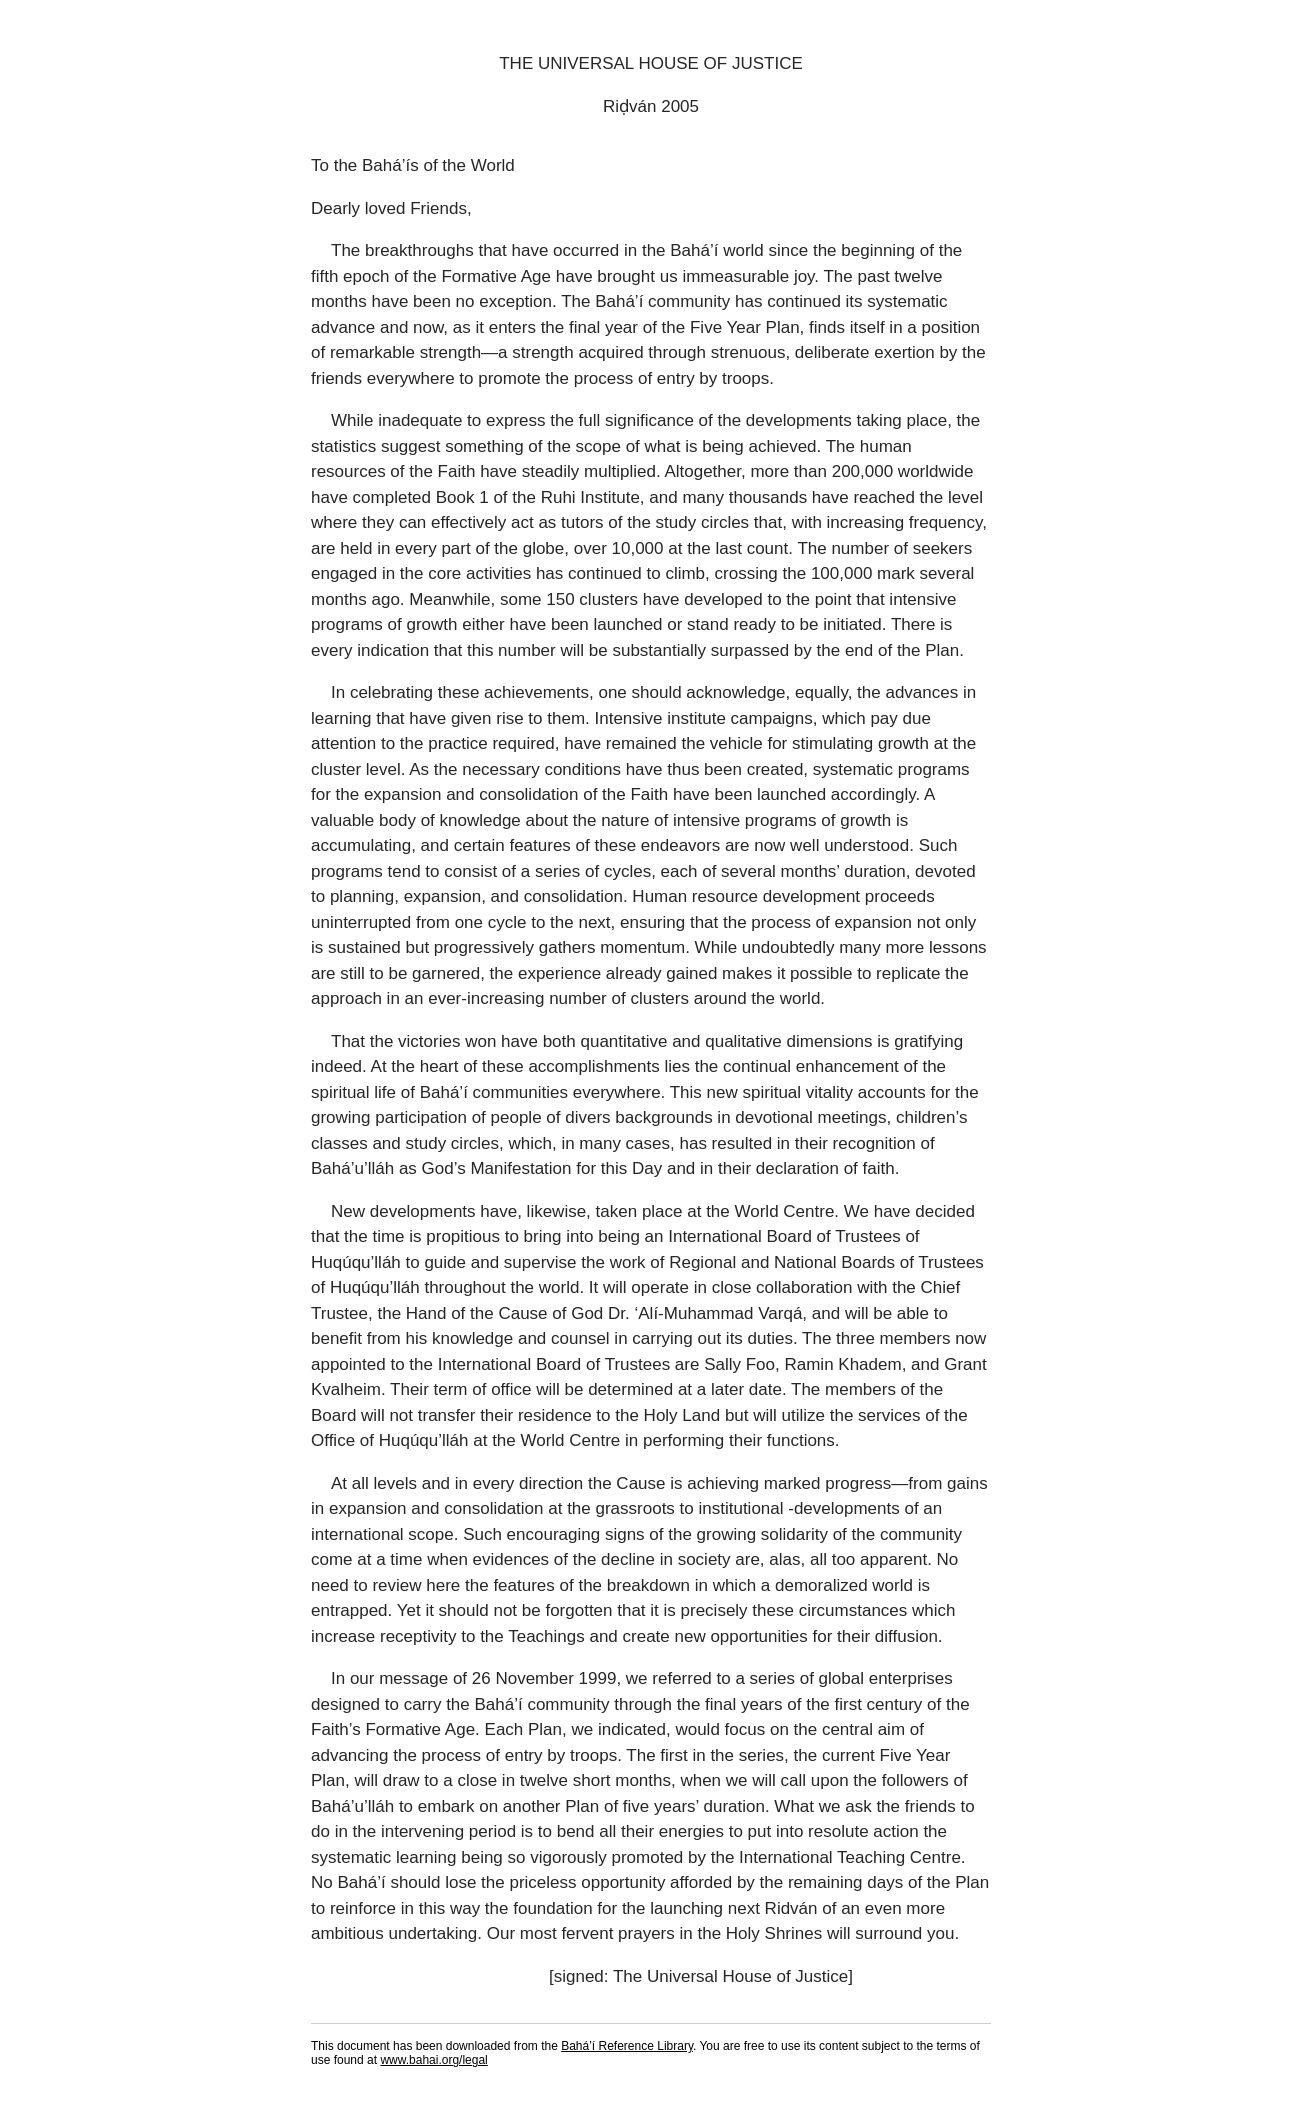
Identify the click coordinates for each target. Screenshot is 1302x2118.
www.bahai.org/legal (433, 2060)
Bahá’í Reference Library (627, 2046)
